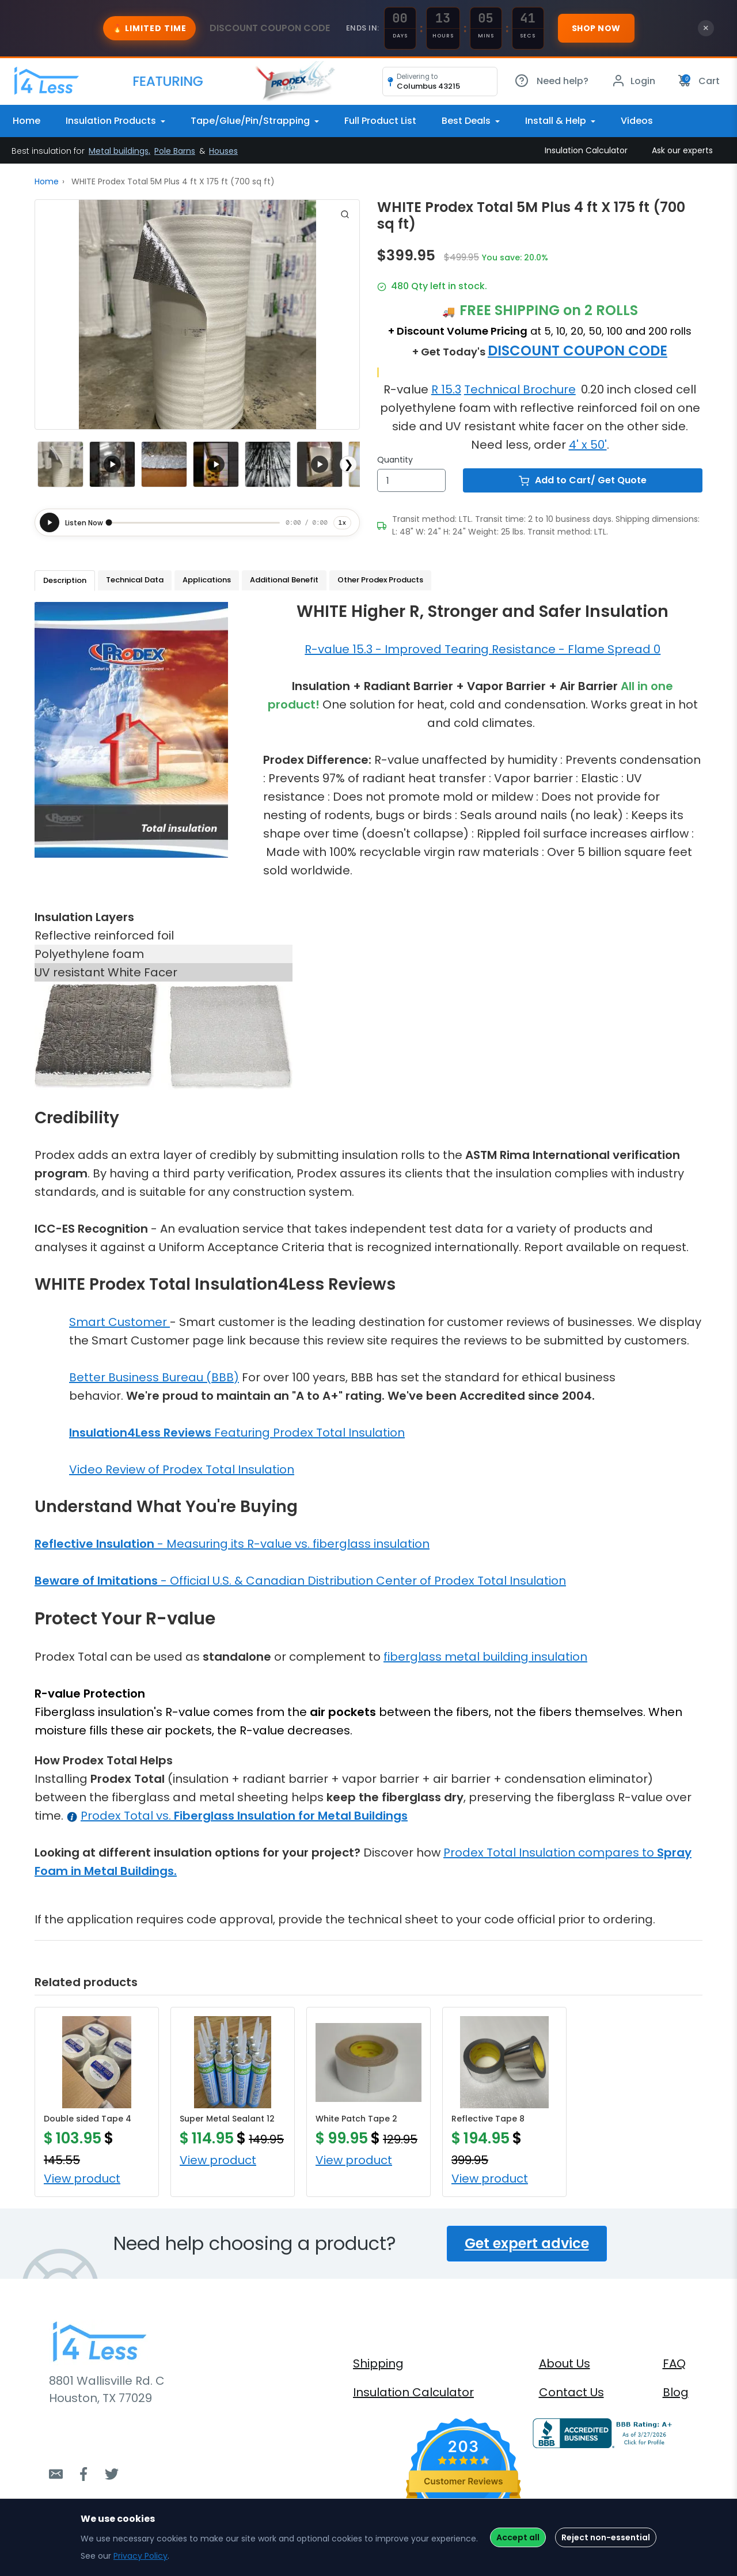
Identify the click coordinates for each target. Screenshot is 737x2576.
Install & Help (556, 120)
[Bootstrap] (46, 81)
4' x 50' (588, 445)
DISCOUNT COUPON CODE (577, 350)
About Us (564, 2363)
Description (64, 580)
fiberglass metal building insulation (485, 1657)
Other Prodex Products (380, 579)
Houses (223, 151)
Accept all (518, 2537)
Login (633, 81)
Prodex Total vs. (244, 1816)
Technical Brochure (520, 389)
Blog (676, 2392)
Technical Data (135, 579)
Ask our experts (682, 150)
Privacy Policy (140, 2556)
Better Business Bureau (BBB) (154, 1377)
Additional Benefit (284, 579)
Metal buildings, (119, 151)
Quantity (395, 459)
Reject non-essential (605, 2537)
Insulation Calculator (586, 150)
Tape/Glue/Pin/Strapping (251, 120)
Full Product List (380, 120)
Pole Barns (174, 151)
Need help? (551, 81)
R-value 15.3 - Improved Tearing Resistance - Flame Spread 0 (482, 649)
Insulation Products (112, 120)
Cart (699, 81)
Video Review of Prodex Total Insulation (181, 1469)
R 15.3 (446, 389)
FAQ (674, 2363)
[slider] (194, 522)
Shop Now (596, 28)
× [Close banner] (705, 28)
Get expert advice (527, 2243)
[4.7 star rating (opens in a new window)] (464, 2459)
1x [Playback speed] (342, 522)
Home (26, 120)
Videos (637, 120)
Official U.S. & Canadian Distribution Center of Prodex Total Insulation (368, 1581)
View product (82, 2178)
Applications (207, 579)
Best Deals (467, 120)
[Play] (49, 522)
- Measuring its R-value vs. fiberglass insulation (232, 1544)
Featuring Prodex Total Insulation (237, 1433)
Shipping (378, 2363)
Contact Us (571, 2392)
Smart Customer (119, 1322)
